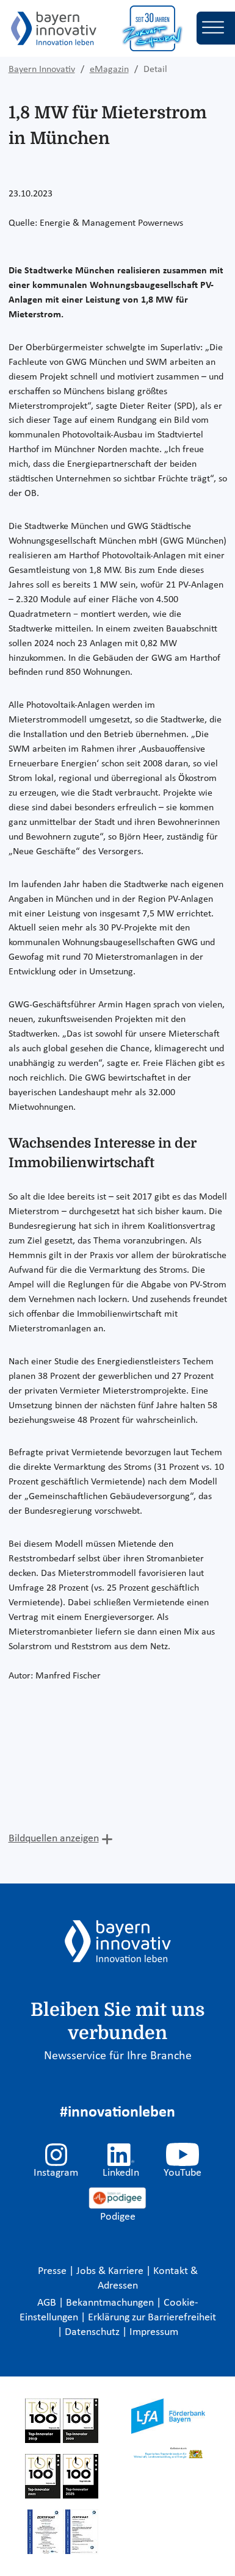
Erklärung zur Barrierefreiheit (152, 2317)
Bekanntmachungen (111, 2303)
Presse (53, 2271)
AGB (48, 2303)
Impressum (153, 2332)
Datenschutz (93, 2332)
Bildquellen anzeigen (54, 1838)
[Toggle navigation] (216, 28)
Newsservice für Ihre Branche (118, 2056)
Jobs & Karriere (111, 2271)
